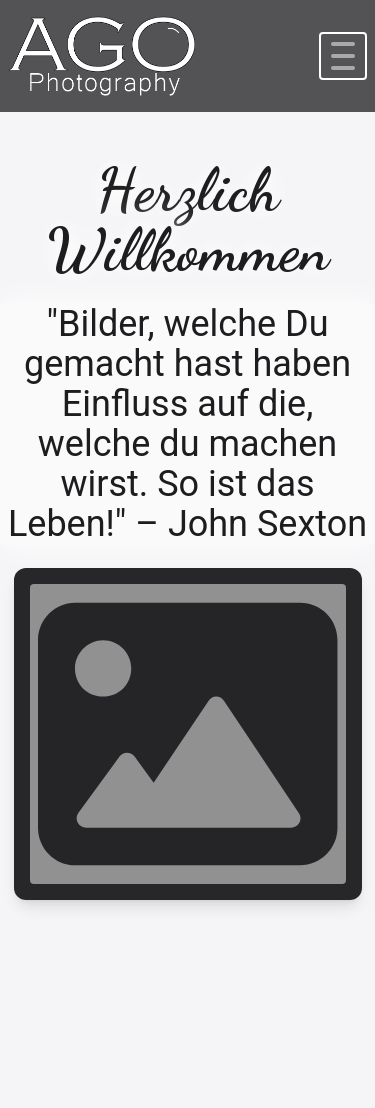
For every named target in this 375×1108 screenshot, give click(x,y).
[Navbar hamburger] (343, 56)
